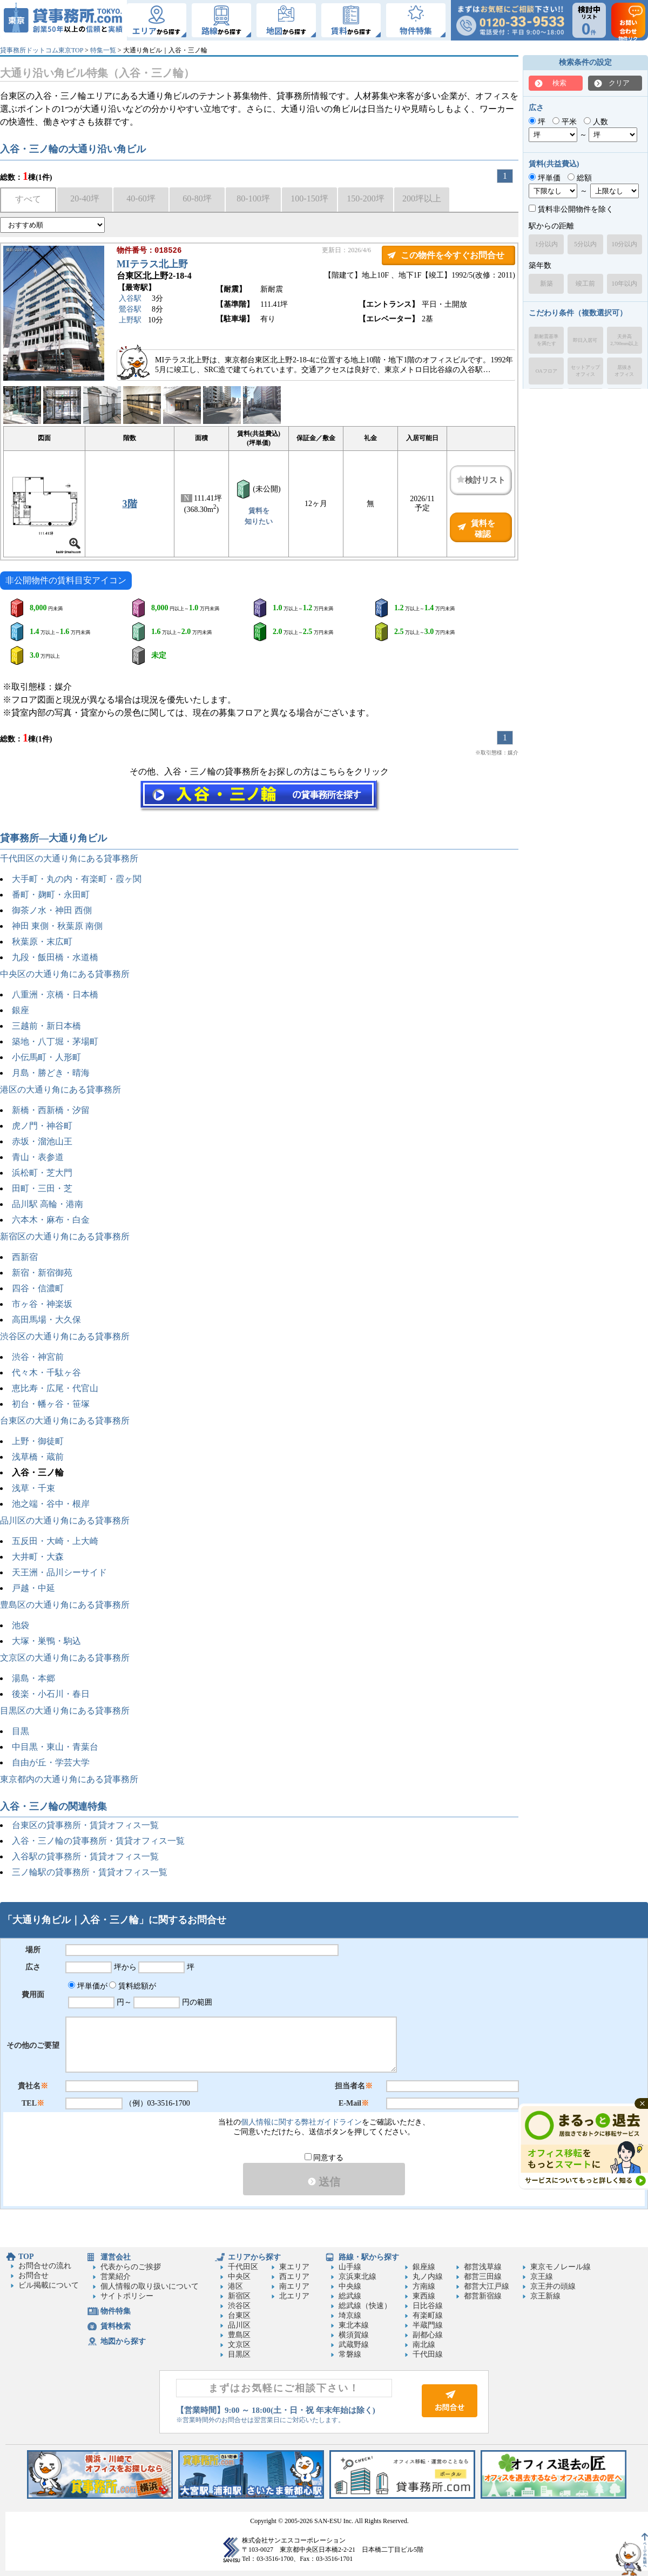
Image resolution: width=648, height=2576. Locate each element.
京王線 (541, 2276)
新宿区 (239, 2296)
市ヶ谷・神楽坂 (42, 1304)
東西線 (424, 2296)
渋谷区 (239, 2306)
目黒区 (239, 2354)
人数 (596, 122)
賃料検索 (115, 2326)
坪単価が (87, 1986)
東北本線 (354, 2325)
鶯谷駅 (130, 310)
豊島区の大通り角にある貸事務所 (65, 1604)
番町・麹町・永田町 (51, 894)
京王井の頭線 (553, 2286)
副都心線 (428, 2335)
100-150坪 (309, 198)
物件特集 (115, 2311)
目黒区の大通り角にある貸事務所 (65, 1710)
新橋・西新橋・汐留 (51, 1110)
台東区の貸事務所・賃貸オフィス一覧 (85, 1825)
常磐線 (350, 2354)
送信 (324, 2182)
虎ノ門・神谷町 (42, 1125)
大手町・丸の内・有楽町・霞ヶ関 (76, 879)
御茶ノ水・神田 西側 (52, 910)
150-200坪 (365, 198)
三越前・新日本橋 (46, 1025)
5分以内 (585, 244)
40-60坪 (140, 198)
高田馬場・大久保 (46, 1319)
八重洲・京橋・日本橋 (55, 994)
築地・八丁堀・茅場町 (55, 1041)
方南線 (424, 2286)
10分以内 (624, 244)
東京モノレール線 (560, 2267)
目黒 (20, 1731)
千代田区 (243, 2267)
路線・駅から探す (369, 2257)
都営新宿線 (483, 2296)
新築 (546, 283)
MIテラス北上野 (152, 265)
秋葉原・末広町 (42, 941)
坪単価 (545, 178)
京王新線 (545, 2296)
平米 (564, 122)
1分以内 (546, 244)
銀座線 (424, 2267)
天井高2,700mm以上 (624, 340)
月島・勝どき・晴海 (51, 1072)
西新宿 (25, 1257)
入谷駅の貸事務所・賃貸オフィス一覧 (85, 1856)
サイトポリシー (126, 2296)
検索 (559, 83)
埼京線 (350, 2315)
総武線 (350, 2296)
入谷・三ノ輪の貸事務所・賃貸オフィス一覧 (98, 1840)
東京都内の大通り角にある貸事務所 (69, 1779)
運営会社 (115, 2257)
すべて (28, 199)
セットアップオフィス (585, 371)
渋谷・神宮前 (38, 1356)
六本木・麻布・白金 (51, 1219)
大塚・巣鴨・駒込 (46, 1641)
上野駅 (130, 321)
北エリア (294, 2296)
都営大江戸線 (486, 2286)
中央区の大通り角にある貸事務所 (65, 974)
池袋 (20, 1625)
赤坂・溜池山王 (42, 1141)
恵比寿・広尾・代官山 (55, 1388)
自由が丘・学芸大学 (51, 1762)
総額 (580, 178)
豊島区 (239, 2335)
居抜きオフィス (624, 371)
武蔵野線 (354, 2345)
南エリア (294, 2286)
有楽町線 (428, 2315)
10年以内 (624, 283)
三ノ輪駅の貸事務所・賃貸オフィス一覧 (89, 1872)
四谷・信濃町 (38, 1288)
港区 (235, 2286)
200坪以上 (421, 198)
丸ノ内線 (428, 2276)
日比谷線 (428, 2306)
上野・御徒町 (38, 1441)
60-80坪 (197, 198)
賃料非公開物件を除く (571, 209)
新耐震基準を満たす (546, 340)
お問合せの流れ (44, 2266)
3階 (130, 503)
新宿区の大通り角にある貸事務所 (65, 1236)
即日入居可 (585, 340)
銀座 (20, 1010)
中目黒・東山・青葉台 (55, 1746)
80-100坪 (253, 198)
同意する (324, 2158)
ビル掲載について (48, 2285)
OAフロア (546, 371)
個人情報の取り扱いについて (149, 2286)
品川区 (239, 2325)
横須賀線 (354, 2335)
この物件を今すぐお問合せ (452, 255)
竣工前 (585, 283)
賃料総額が (132, 1986)
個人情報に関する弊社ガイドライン (301, 2122)
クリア (619, 83)
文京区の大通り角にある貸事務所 (65, 1657)
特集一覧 (103, 50)
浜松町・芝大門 (42, 1172)
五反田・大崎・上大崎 (55, 1541)
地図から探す (123, 2341)
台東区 (239, 2315)
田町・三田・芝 (42, 1188)
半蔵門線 (428, 2325)
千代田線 (428, 2354)
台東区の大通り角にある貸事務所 (65, 1420)
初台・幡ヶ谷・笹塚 (51, 1403)
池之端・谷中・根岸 (51, 1503)
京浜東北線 (357, 2276)
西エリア (294, 2276)
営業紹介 (115, 2276)
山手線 (350, 2267)
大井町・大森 (38, 1556)
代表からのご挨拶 (130, 2267)
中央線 (350, 2286)
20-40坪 (84, 198)
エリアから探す (254, 2257)
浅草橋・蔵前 (38, 1456)
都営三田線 (483, 2276)
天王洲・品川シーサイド (59, 1572)
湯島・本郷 (33, 1678)
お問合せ (33, 2275)
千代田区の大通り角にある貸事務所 (69, 858)
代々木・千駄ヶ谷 (46, 1372)
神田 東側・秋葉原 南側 (57, 925)
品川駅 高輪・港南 (47, 1204)
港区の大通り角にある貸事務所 (60, 1089)
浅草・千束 (33, 1488)
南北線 (424, 2345)
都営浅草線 (483, 2267)
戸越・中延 (33, 1588)
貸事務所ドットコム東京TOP (41, 50)
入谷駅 (130, 299)
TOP (26, 2257)
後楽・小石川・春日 (51, 1693)
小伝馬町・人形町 (46, 1057)
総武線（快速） (365, 2306)
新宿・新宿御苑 (42, 1272)
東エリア (294, 2267)
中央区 (239, 2276)
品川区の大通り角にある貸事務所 (65, 1520)
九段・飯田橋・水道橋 (55, 957)
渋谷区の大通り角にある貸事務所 (65, 1336)
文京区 (239, 2345)
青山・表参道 (38, 1157)
